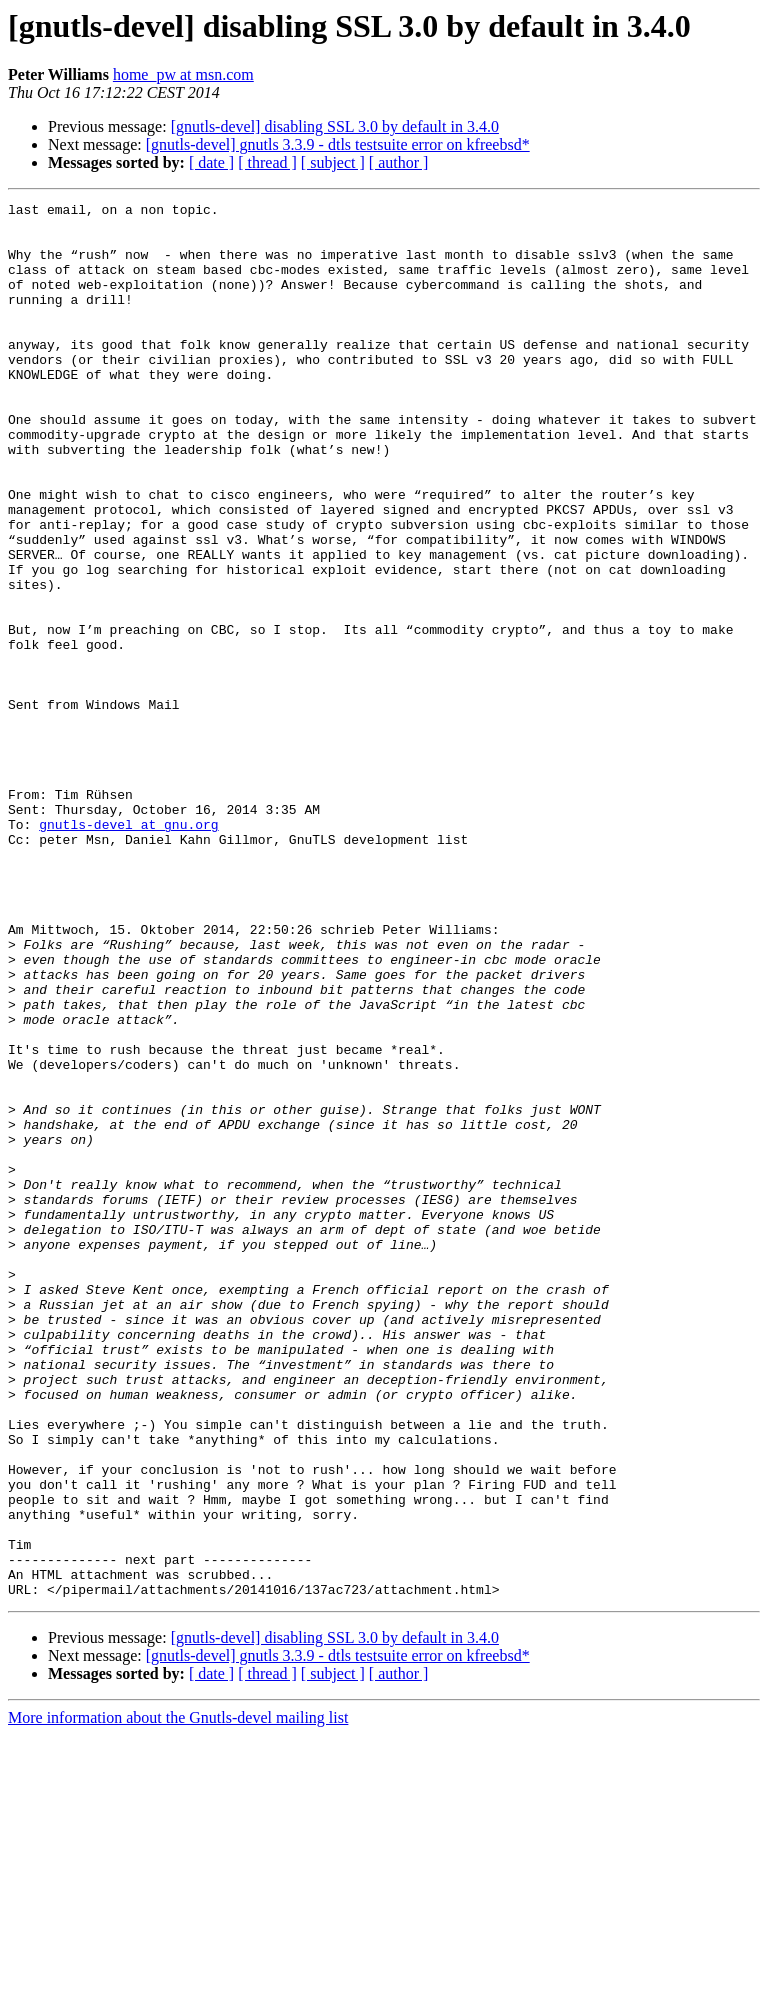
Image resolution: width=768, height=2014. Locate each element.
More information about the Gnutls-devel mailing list (178, 1996)
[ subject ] (333, 162)
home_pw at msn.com (183, 74)
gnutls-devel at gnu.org (128, 950)
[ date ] (211, 162)
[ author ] (399, 162)
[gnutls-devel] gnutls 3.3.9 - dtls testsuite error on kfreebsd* (338, 144)
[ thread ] (267, 162)
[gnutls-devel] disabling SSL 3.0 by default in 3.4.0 (335, 126)
